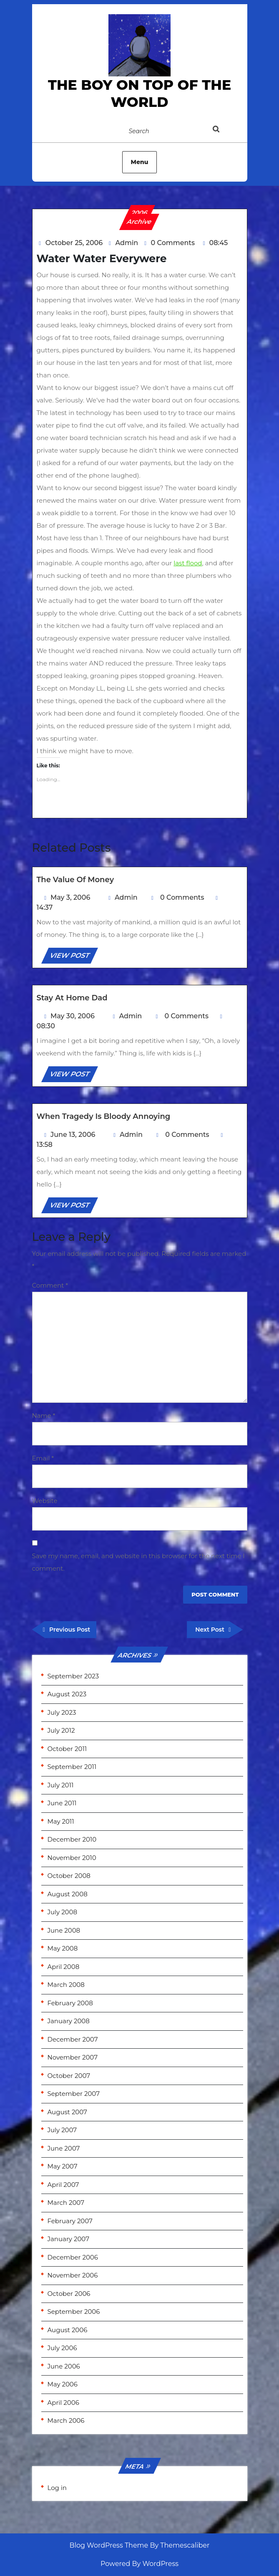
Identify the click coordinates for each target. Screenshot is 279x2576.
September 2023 (73, 1676)
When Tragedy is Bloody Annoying (104, 1116)
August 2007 (67, 2112)
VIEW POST (73, 957)
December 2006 (73, 2257)
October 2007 (69, 2076)
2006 (139, 213)
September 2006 (74, 2311)
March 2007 (66, 2203)
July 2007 (62, 2130)
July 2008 (63, 1912)
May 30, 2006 (72, 1016)
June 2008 (64, 1930)
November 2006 (73, 2275)
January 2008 (69, 2021)
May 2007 (63, 2166)
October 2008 (69, 1876)
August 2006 (68, 2330)
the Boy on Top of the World (139, 93)
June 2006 (64, 2366)
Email (43, 1458)
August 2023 (67, 1694)
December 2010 (72, 1839)
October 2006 (69, 2294)
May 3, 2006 (70, 897)
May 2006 (63, 2384)
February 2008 (70, 2003)
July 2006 (62, 2348)
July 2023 (62, 1712)
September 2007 (74, 2094)
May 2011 (61, 1821)
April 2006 (63, 2402)
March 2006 (66, 2420)
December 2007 (73, 2039)
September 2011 (72, 1767)
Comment (50, 1285)
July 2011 (61, 1785)
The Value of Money (75, 879)
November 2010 (72, 1858)
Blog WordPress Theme (109, 2545)
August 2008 (68, 1894)
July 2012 (61, 1730)
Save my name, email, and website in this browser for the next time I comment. (138, 1562)
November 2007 (73, 2057)
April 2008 (64, 1967)
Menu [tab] (139, 162)
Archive (139, 221)
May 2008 (63, 1948)
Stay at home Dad (72, 997)
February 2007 (70, 2221)
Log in (57, 2488)
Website (45, 1501)
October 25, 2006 (74, 243)
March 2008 (66, 1985)
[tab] (224, 130)
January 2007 (68, 2239)
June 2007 (64, 2148)
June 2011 (62, 1803)
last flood (187, 563)
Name (43, 1416)
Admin (126, 243)
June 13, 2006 (72, 1135)
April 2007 (63, 2185)
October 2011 (67, 1749)
